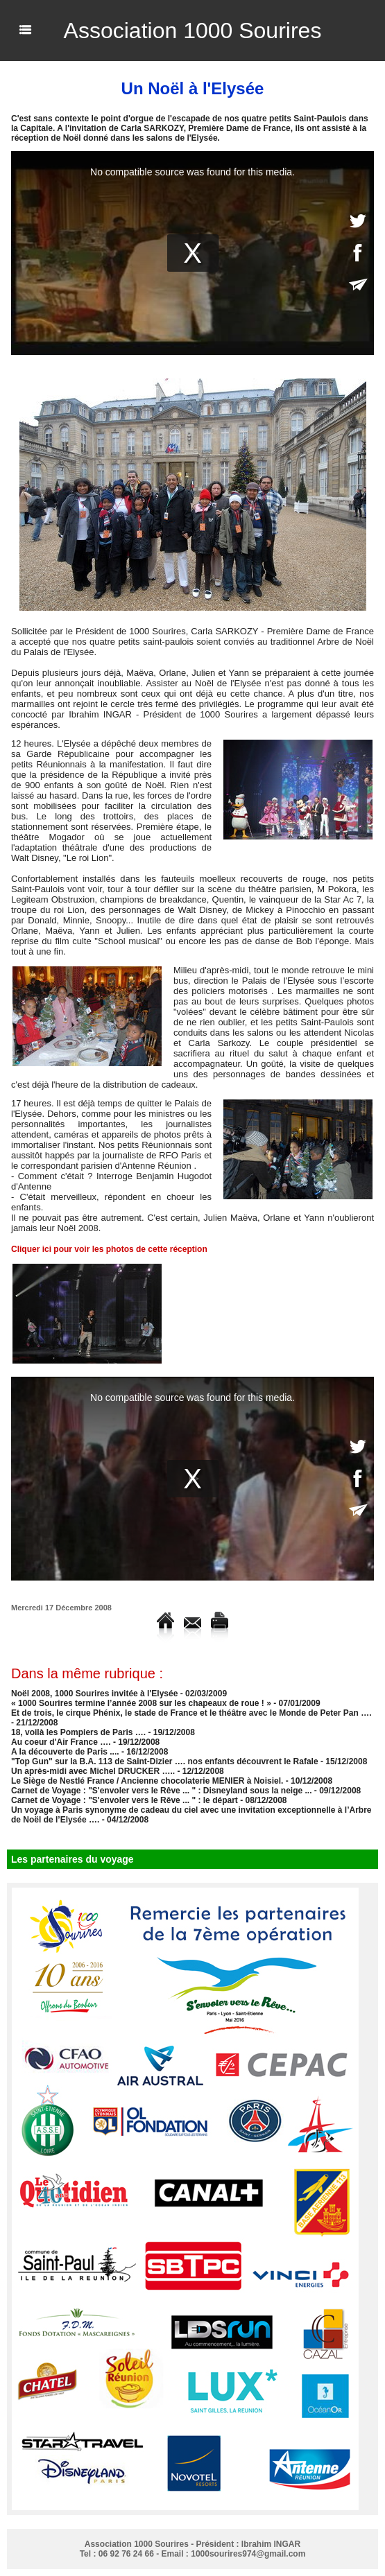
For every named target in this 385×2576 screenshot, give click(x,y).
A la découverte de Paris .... (65, 1752)
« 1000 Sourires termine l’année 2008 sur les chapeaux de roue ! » (141, 1703)
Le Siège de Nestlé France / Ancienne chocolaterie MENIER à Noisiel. (147, 1781)
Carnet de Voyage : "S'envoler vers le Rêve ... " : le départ (124, 1800)
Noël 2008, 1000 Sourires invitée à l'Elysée (94, 1693)
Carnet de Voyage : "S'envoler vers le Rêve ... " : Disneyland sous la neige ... (161, 1790)
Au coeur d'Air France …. (61, 1742)
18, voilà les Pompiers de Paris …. (78, 1732)
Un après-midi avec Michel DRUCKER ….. (93, 1771)
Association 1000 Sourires (193, 30)
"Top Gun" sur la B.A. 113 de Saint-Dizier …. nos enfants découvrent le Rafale (164, 1761)
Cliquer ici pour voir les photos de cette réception (109, 1249)
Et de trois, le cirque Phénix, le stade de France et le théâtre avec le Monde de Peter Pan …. (191, 1713)
